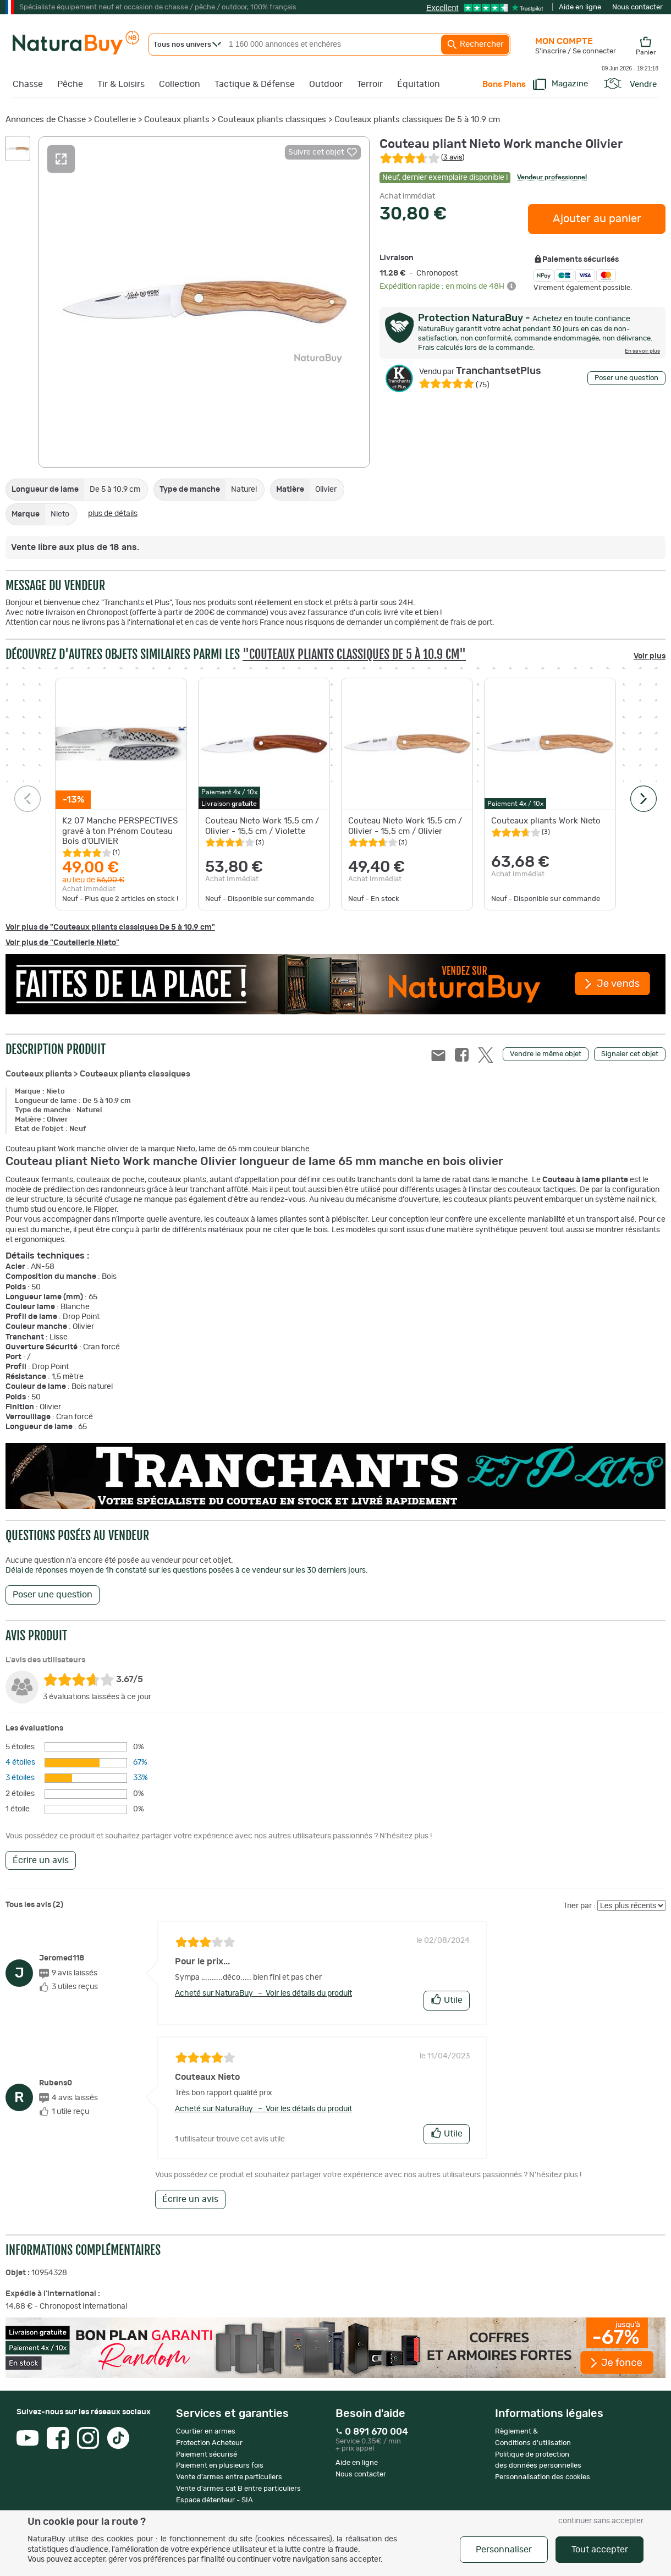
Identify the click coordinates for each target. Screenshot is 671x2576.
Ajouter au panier (597, 218)
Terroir (370, 84)
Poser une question (626, 378)
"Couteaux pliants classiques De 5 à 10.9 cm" (354, 654)
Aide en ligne (580, 7)
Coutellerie (115, 120)
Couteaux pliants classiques (272, 120)
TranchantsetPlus (480, 371)
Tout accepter (599, 2549)
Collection (179, 84)
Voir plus (650, 656)
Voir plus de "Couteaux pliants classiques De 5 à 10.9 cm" (110, 927)
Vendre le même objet (545, 1054)
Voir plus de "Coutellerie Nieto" (62, 943)
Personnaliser (504, 2549)
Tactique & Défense (255, 84)
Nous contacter (637, 7)
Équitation (418, 84)
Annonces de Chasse (46, 120)
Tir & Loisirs (121, 84)
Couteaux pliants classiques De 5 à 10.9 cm (417, 120)
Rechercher (475, 44)
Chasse (28, 84)
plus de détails (113, 514)
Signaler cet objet (629, 1054)
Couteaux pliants (177, 120)
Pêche (70, 84)
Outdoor (326, 84)
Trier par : (579, 1906)
